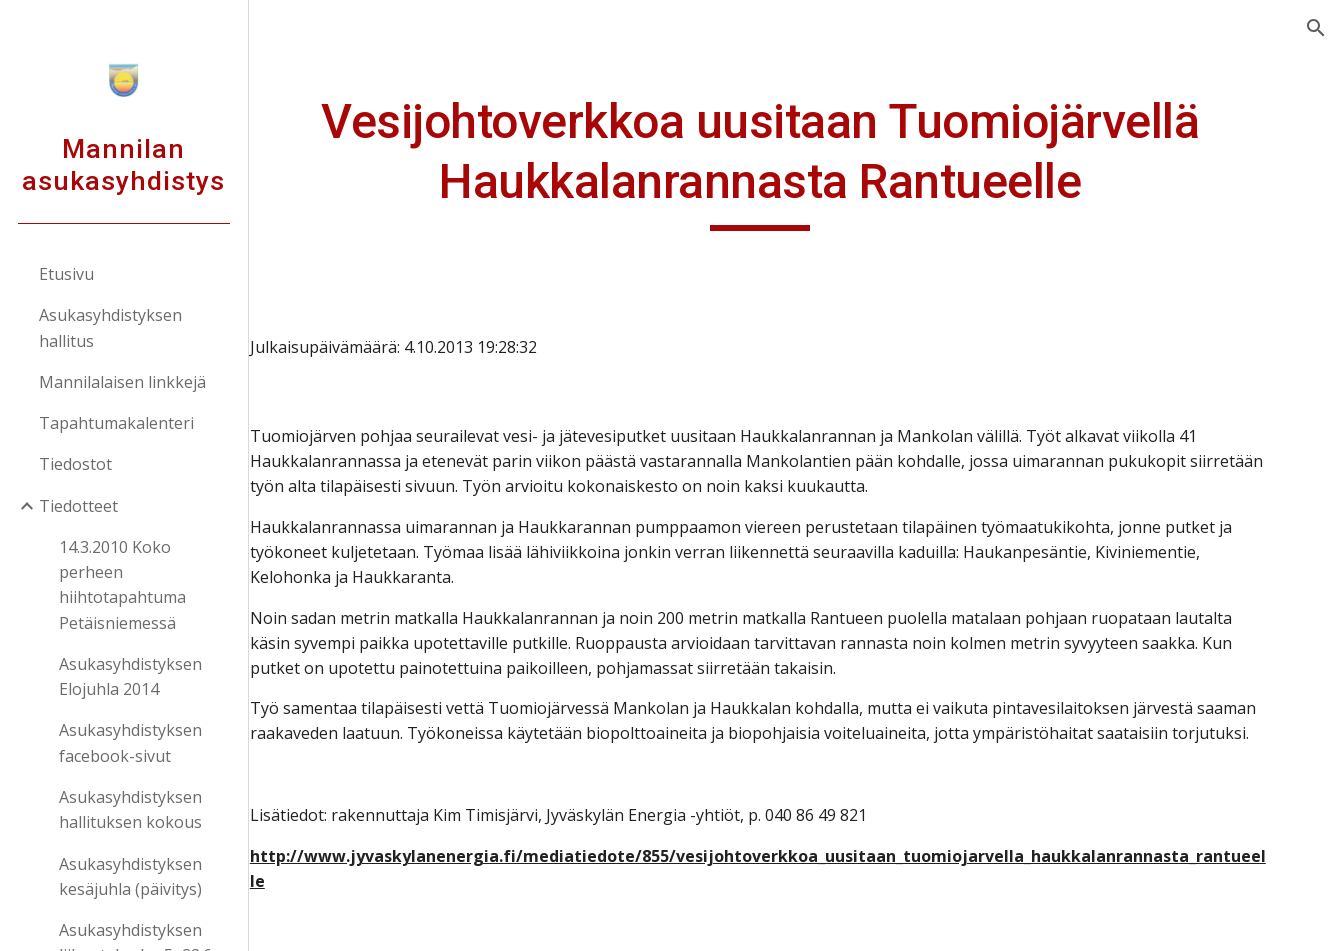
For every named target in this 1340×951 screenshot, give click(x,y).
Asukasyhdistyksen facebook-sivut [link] (131, 742)
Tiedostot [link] (76, 464)
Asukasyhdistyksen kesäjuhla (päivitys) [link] (131, 876)
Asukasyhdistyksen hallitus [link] (111, 327)
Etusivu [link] (67, 274)
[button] (1316, 28)
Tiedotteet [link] (79, 506)
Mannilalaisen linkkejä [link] (123, 382)
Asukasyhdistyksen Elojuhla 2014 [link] (131, 676)
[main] (794, 161)
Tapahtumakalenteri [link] (117, 423)
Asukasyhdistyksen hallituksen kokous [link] (131, 809)
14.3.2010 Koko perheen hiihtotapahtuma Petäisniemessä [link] (123, 585)
